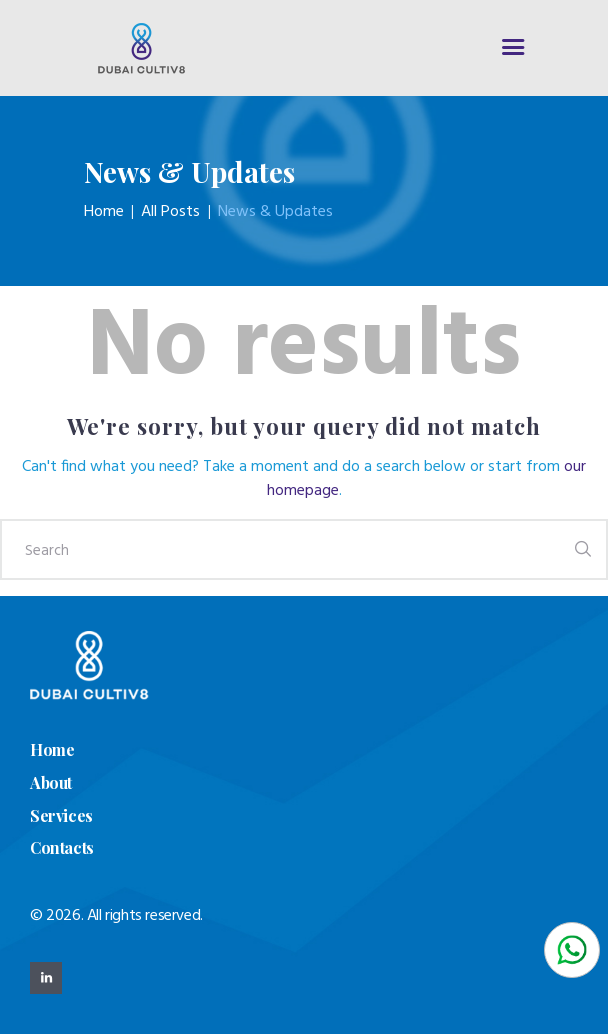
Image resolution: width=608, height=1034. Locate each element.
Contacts (62, 847)
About (51, 782)
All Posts (170, 212)
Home (104, 212)
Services (61, 815)
